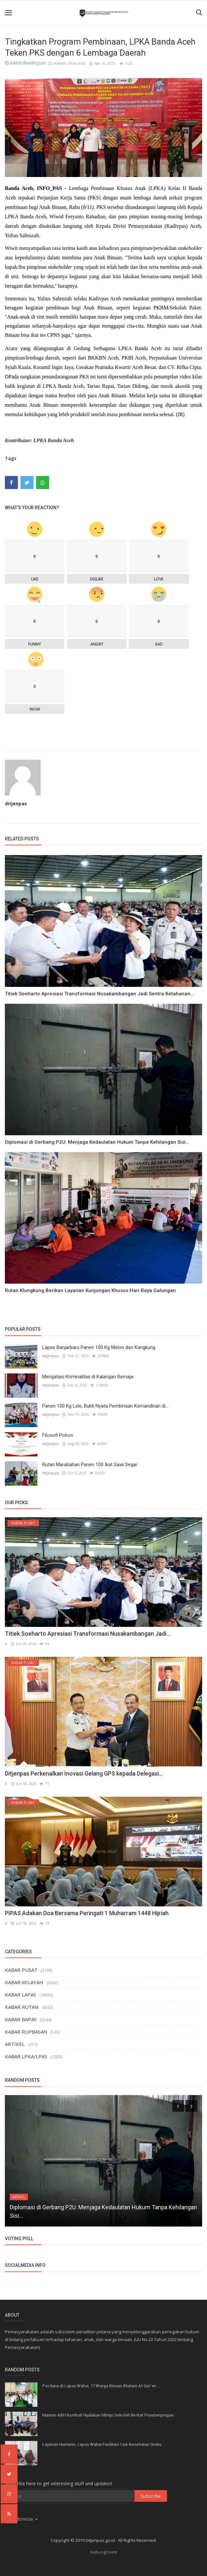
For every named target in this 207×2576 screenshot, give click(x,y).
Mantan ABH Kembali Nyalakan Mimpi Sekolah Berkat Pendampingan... (109, 2415)
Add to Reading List (25, 63)
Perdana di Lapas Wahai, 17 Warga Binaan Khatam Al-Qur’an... (101, 2385)
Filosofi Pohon (57, 1435)
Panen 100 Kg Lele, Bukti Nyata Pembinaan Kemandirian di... (105, 1406)
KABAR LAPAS (20, 1994)
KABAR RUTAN (21, 2007)
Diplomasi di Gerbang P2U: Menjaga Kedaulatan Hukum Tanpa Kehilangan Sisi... (97, 1142)
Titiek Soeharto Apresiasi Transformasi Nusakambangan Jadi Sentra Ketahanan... (99, 994)
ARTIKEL (15, 2044)
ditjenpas (16, 803)
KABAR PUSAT (21, 1970)
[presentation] (178, 2106)
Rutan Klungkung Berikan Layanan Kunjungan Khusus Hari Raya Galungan (90, 1290)
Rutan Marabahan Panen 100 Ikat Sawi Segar (89, 1464)
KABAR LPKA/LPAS (67, 63)
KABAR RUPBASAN (26, 2031)
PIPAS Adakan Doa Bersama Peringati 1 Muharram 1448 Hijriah (87, 1913)
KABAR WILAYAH (24, 1982)
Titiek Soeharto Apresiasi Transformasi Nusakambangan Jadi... (87, 1633)
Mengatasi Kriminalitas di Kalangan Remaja (87, 1377)
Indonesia (22, 2519)
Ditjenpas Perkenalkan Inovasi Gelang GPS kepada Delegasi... (84, 1773)
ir (6, 1643)
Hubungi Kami (103, 2552)
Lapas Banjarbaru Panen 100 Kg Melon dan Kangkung (98, 1347)
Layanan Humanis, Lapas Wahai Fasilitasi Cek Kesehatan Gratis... (103, 2444)
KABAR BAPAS (21, 2019)
